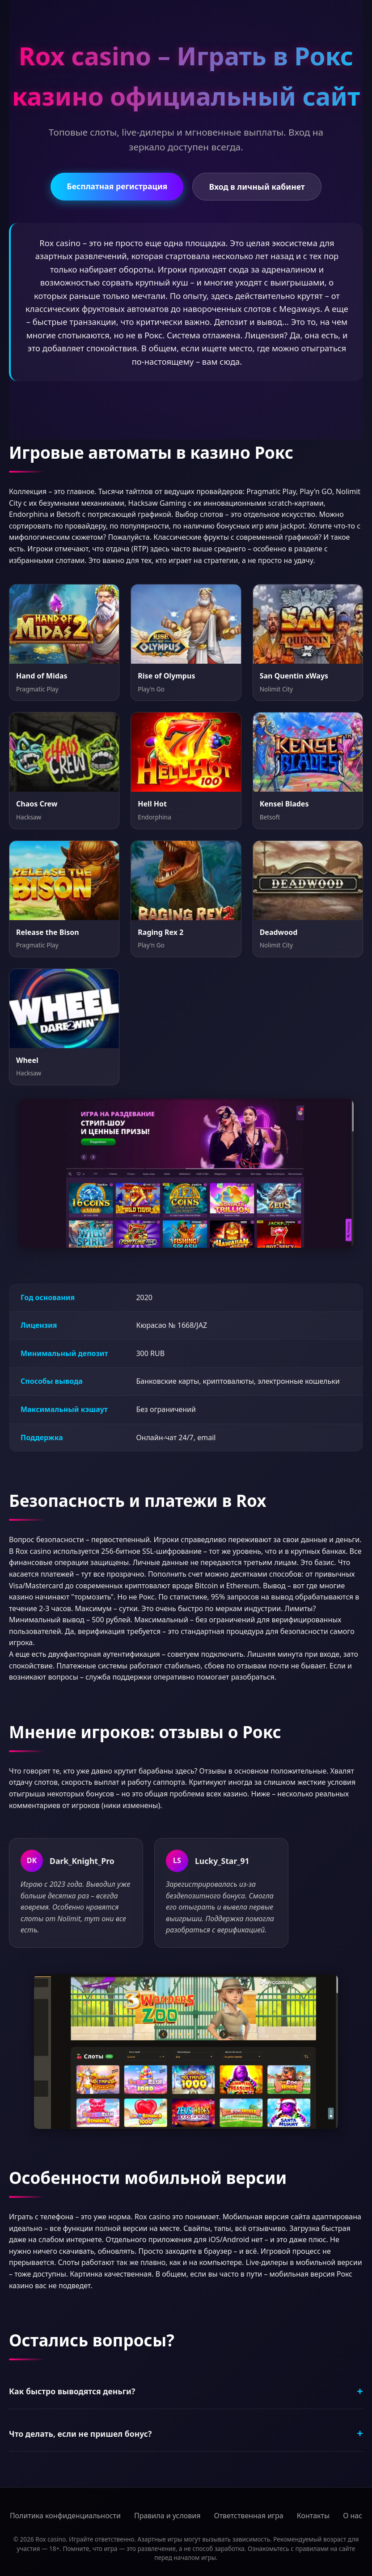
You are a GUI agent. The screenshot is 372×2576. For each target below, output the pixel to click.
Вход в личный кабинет (256, 186)
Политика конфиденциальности (65, 2516)
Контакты (313, 2516)
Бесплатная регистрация (117, 186)
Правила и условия (167, 2516)
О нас (352, 2516)
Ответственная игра (248, 2516)
